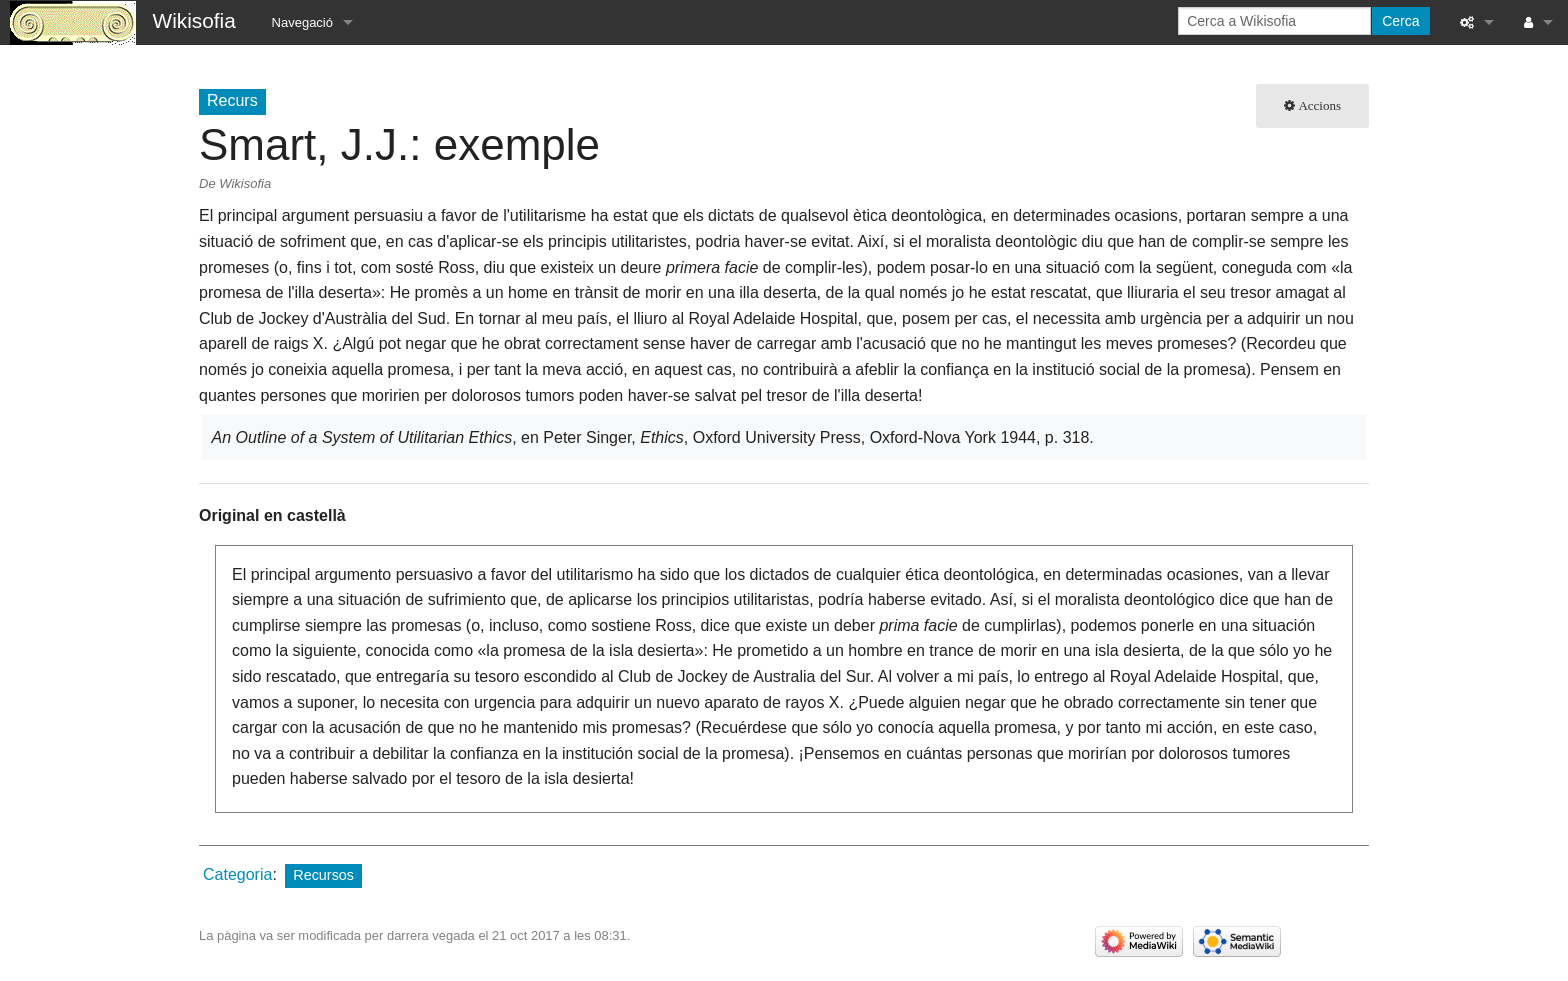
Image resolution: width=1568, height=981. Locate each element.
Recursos (323, 875)
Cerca (1400, 21)
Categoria (237, 874)
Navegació (302, 22)
